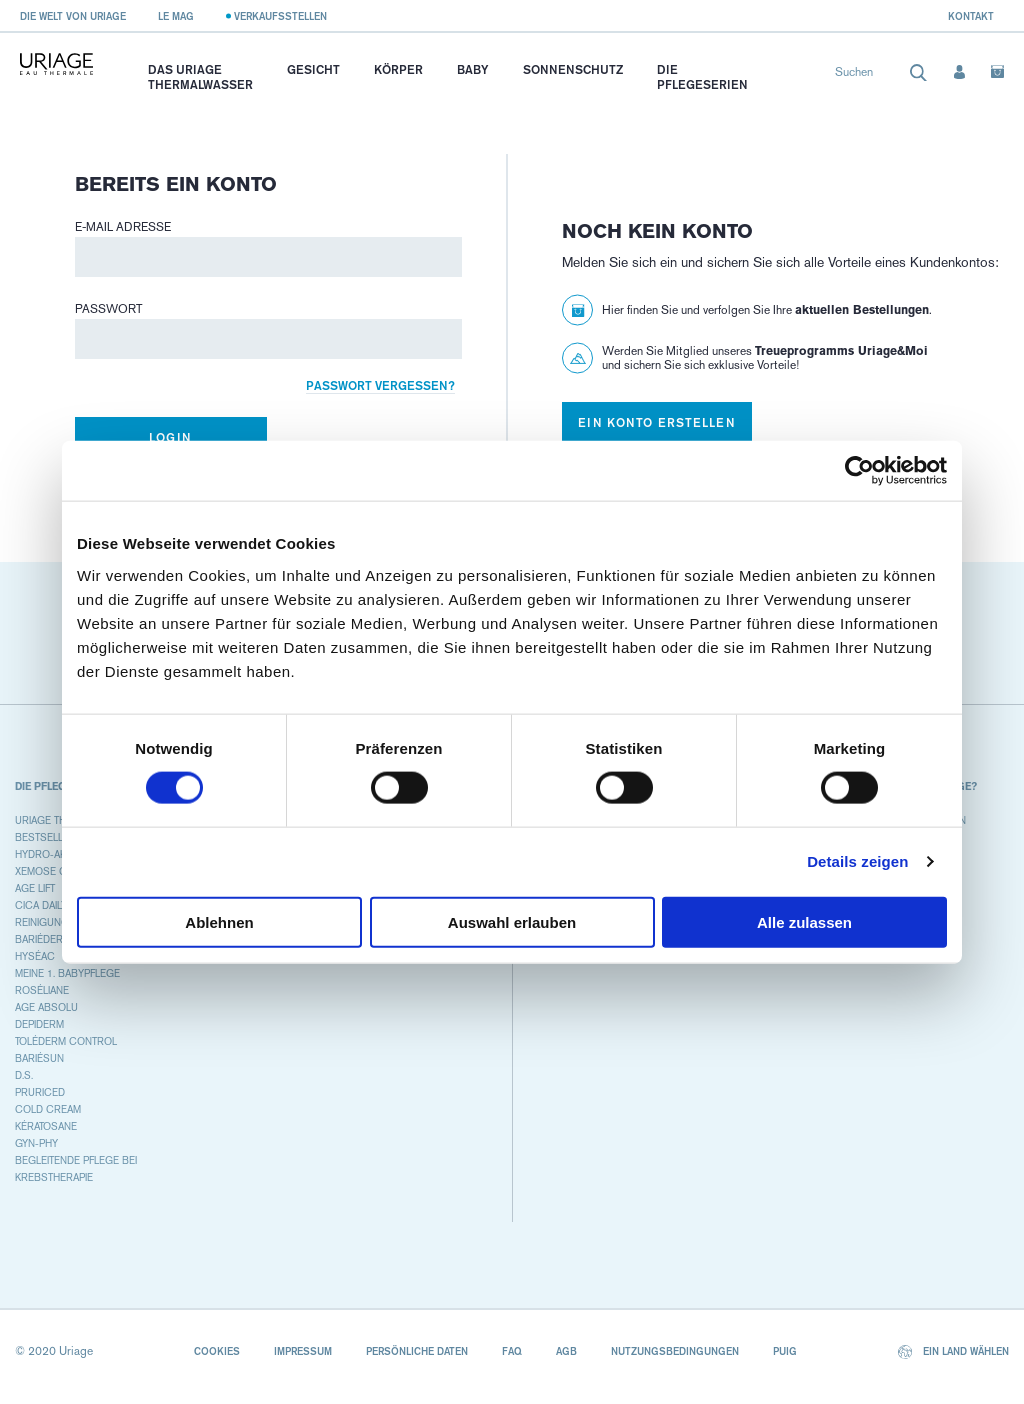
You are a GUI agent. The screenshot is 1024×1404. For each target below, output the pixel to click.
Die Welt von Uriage (73, 16)
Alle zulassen (804, 921)
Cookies (217, 1351)
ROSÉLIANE (42, 990)
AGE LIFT (35, 888)
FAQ (512, 1351)
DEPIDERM (39, 1024)
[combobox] (881, 76)
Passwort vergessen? (380, 385)
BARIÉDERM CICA (56, 939)
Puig (785, 1351)
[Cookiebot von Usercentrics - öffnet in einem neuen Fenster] (859, 471)
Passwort (109, 309)
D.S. (24, 1075)
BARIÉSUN (39, 1058)
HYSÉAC (35, 956)
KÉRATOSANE (46, 1126)
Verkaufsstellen (280, 16)
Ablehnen (219, 921)
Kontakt (971, 16)
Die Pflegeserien (702, 77)
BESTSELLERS (49, 837)
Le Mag (176, 16)
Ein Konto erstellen (656, 422)
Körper (398, 69)
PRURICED (40, 1092)
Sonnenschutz (573, 69)
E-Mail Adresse (123, 227)
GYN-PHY (36, 1143)
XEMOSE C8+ (47, 871)
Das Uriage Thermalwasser (200, 77)
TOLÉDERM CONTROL (66, 1041)
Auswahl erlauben (512, 921)
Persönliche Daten (417, 1351)
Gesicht (313, 69)
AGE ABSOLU (46, 1007)
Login (170, 437)
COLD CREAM (48, 1109)
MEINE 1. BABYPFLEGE (67, 973)
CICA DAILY (41, 905)
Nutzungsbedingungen (675, 1351)
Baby (473, 69)
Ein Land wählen (953, 1352)
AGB (566, 1351)
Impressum (303, 1351)
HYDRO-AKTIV (47, 854)
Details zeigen (857, 861)
